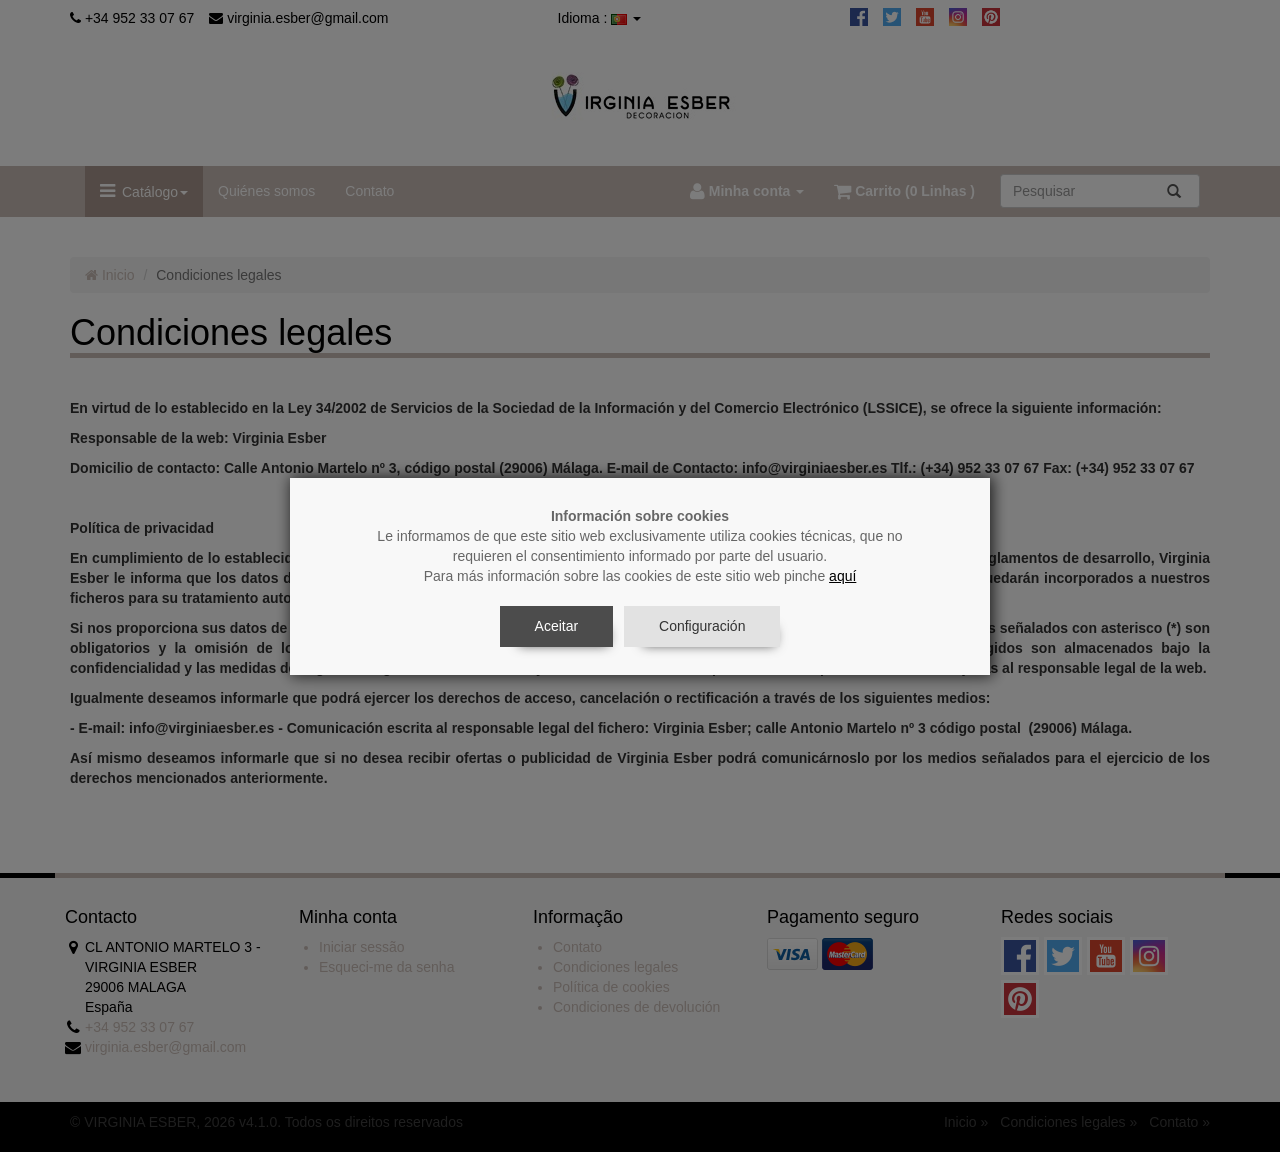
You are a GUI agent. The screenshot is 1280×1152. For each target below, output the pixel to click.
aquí (842, 576)
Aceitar (557, 626)
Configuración (702, 626)
